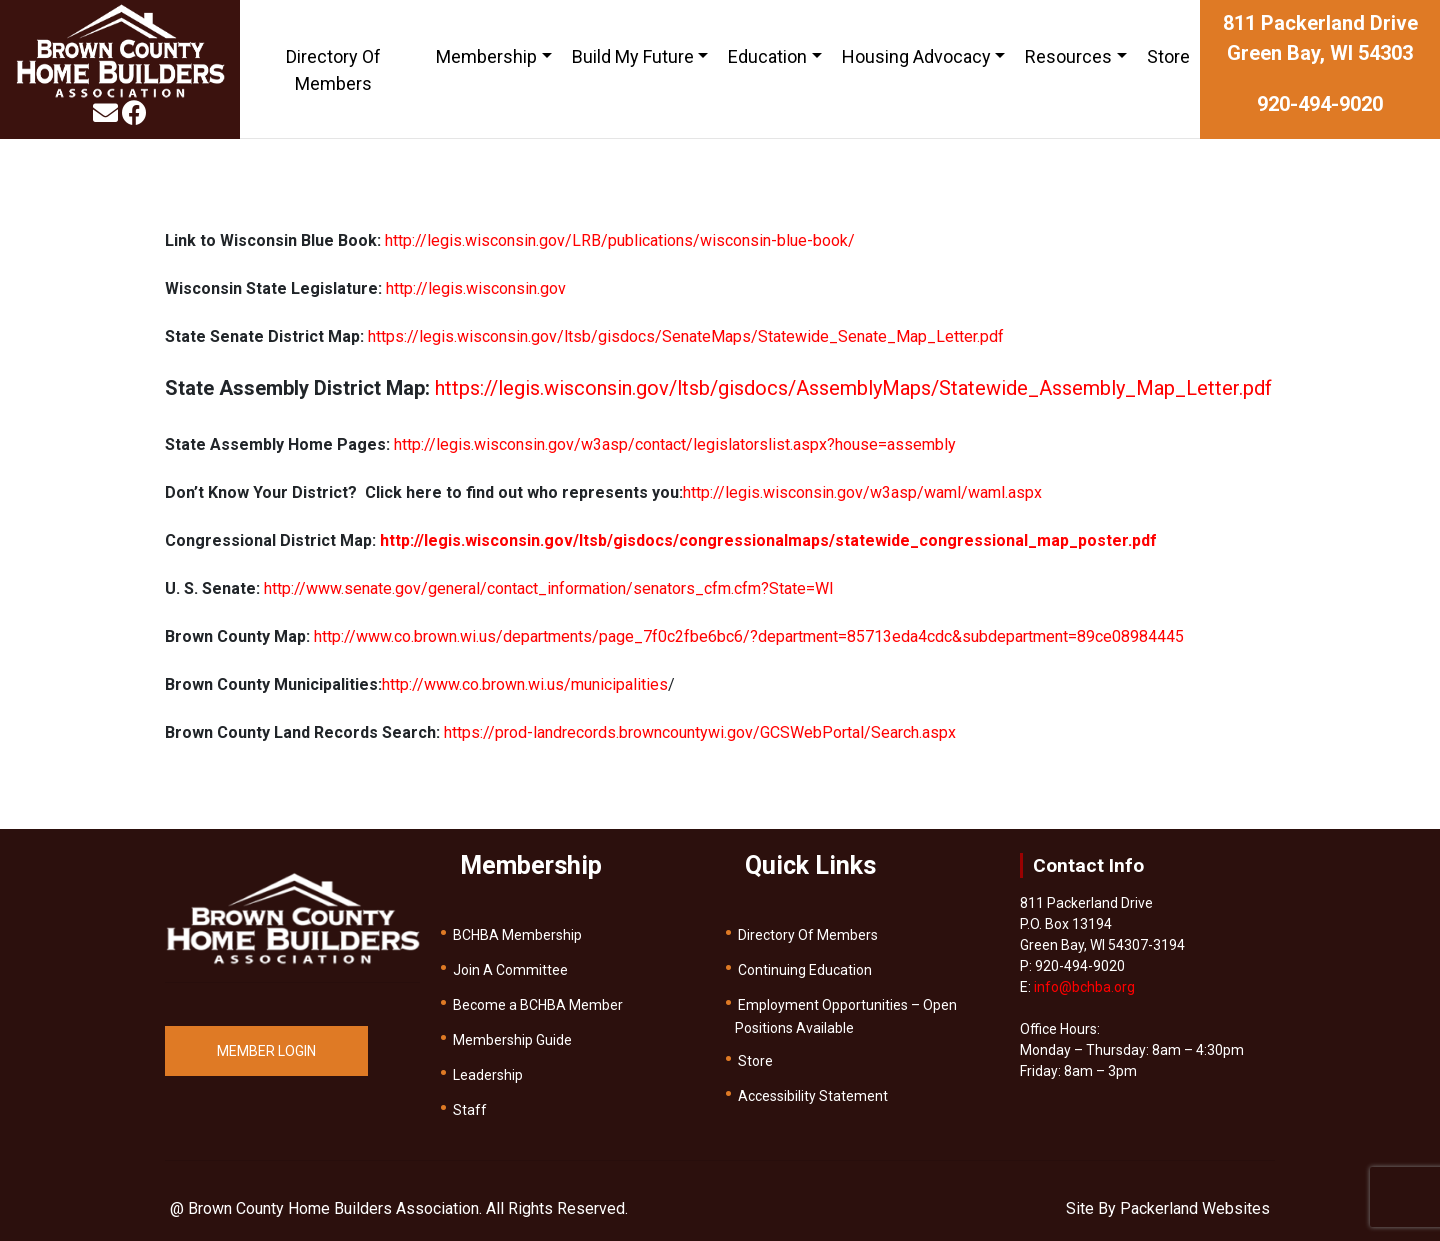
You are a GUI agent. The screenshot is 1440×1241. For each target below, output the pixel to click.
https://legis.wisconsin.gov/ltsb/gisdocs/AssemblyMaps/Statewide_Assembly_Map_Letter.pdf (853, 388)
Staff (470, 1110)
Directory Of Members (333, 70)
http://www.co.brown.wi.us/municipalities (525, 684)
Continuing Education (805, 970)
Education (767, 56)
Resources (1068, 56)
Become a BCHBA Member (538, 1005)
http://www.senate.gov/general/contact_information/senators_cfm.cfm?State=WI (549, 588)
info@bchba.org (1084, 987)
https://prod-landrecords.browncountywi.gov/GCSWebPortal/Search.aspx (700, 732)
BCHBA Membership (517, 935)
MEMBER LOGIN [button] (266, 1051)
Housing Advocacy (916, 56)
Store (1168, 56)
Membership (486, 56)
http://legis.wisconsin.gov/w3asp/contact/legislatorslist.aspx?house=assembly (675, 444)
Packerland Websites (1195, 1208)
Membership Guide (512, 1040)
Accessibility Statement (813, 1096)
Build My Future (633, 56)
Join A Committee (510, 970)
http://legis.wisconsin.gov (476, 288)
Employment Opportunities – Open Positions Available (846, 1016)
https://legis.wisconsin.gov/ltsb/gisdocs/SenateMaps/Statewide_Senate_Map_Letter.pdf (686, 336)
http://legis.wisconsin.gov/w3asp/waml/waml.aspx (862, 492)
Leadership (488, 1075)
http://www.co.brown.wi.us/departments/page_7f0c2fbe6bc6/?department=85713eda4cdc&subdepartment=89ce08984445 (749, 636)
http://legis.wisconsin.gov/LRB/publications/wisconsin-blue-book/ (620, 240)
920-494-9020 (1320, 104)
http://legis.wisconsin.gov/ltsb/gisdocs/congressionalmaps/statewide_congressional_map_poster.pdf (768, 540)
